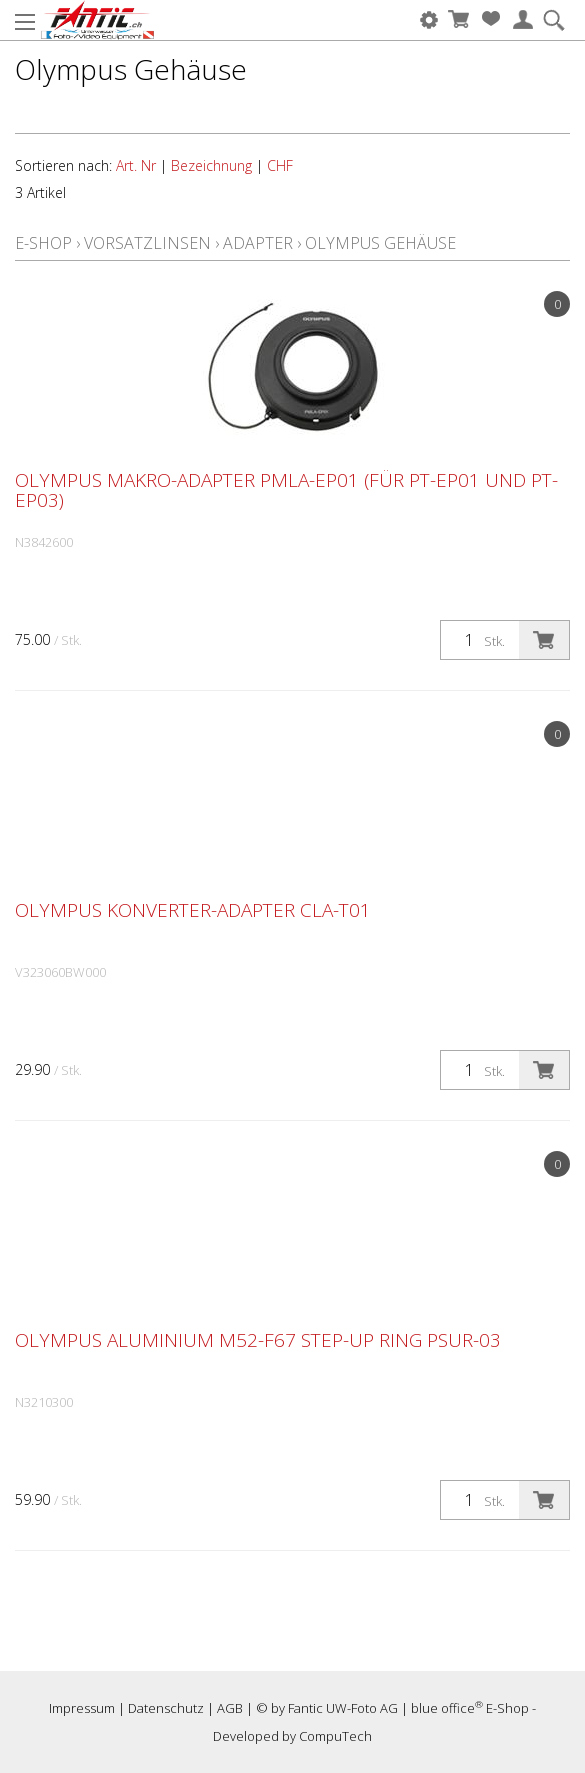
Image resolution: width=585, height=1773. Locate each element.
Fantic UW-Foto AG (343, 1708)
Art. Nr (136, 165)
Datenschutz (166, 1708)
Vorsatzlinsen (147, 243)
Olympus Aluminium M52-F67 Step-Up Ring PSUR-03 (258, 1340)
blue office (447, 1708)
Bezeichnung (211, 165)
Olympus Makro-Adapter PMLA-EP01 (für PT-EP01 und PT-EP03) (286, 490)
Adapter (258, 243)
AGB (230, 1708)
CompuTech (335, 1736)
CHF (280, 165)
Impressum (82, 1708)
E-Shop (43, 243)
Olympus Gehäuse (380, 243)
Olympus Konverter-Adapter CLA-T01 (193, 910)
